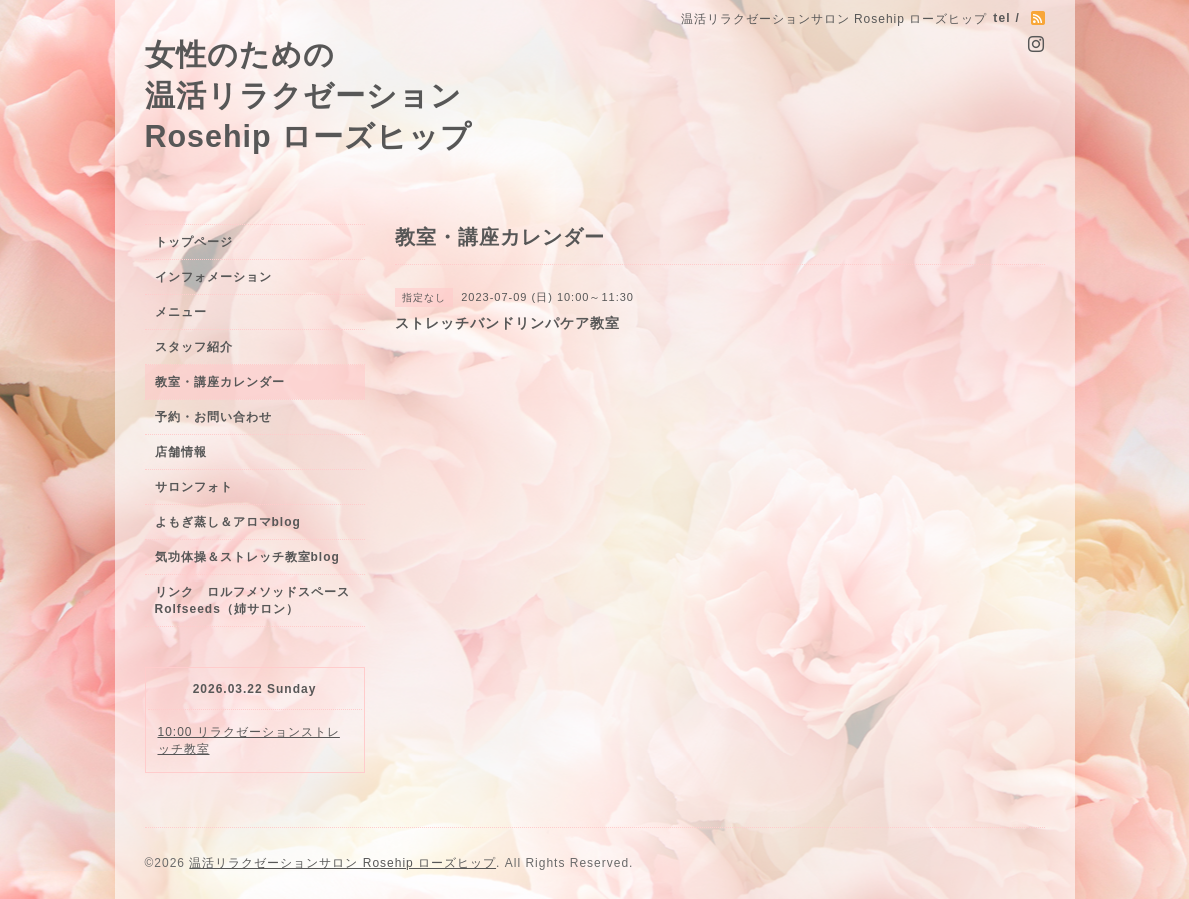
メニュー (181, 312)
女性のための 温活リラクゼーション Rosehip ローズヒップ (309, 95)
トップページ (194, 242)
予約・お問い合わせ (213, 417)
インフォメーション (213, 277)
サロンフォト (194, 487)
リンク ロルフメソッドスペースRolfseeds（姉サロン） (252, 600)
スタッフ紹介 (194, 347)
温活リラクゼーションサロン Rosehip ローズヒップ (342, 863)
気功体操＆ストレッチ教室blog (247, 557)
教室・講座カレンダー (220, 382)
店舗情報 (181, 452)
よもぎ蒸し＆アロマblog (228, 522)
